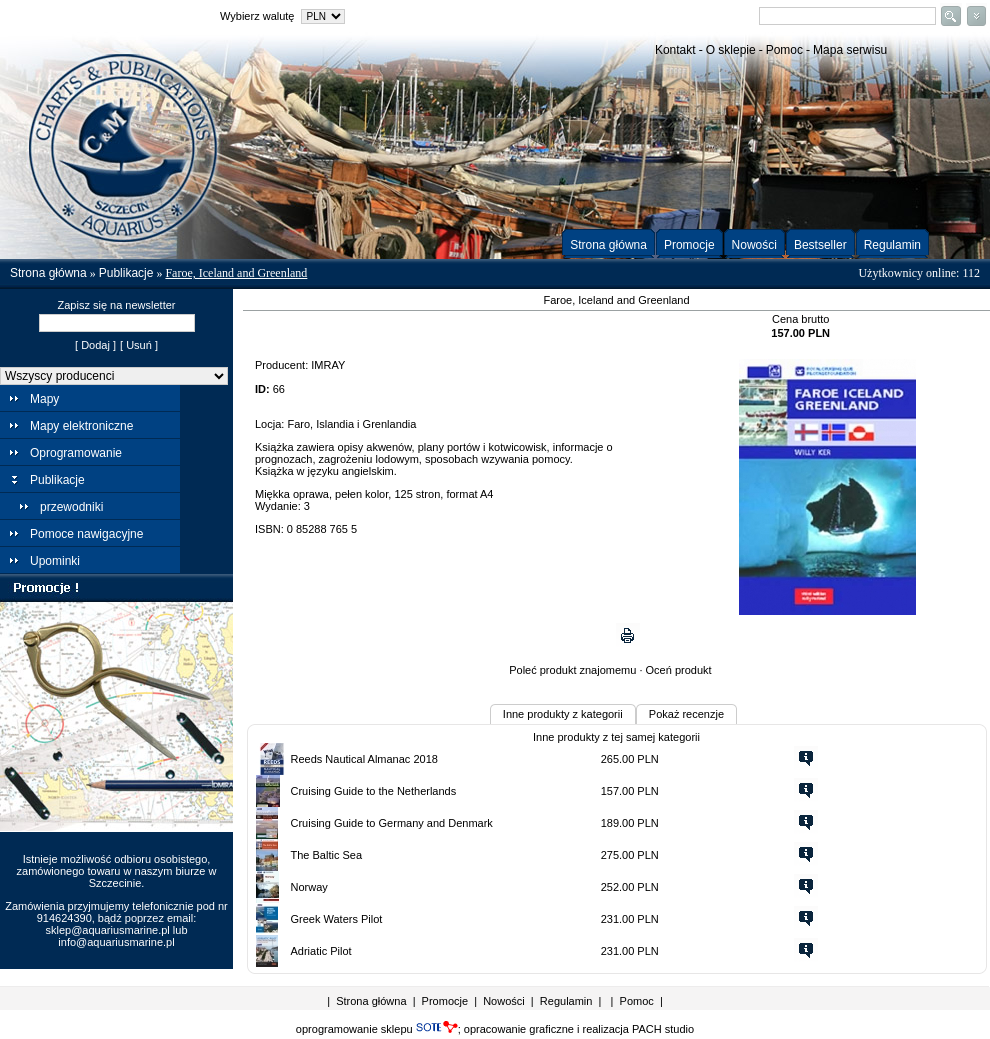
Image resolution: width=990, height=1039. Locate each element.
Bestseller (820, 245)
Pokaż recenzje (686, 714)
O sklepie (731, 50)
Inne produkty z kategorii (563, 714)
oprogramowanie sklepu (377, 1029)
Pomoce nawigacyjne (86, 534)
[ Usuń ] (139, 345)
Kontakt (675, 50)
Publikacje (126, 273)
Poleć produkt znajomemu (572, 670)
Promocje (689, 245)
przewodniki (71, 507)
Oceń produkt (679, 670)
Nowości (754, 245)
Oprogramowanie (76, 453)
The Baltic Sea (327, 855)
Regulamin (892, 245)
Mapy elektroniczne (81, 426)
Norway (309, 887)
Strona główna (608, 245)
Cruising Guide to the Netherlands (374, 791)
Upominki (55, 561)
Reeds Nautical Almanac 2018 (364, 759)
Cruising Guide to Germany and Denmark (392, 823)
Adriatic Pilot (321, 951)
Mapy (44, 399)
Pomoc (784, 50)
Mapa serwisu (850, 50)
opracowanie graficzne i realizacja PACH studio (579, 1029)
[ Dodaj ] (95, 345)
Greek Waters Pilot (337, 919)
